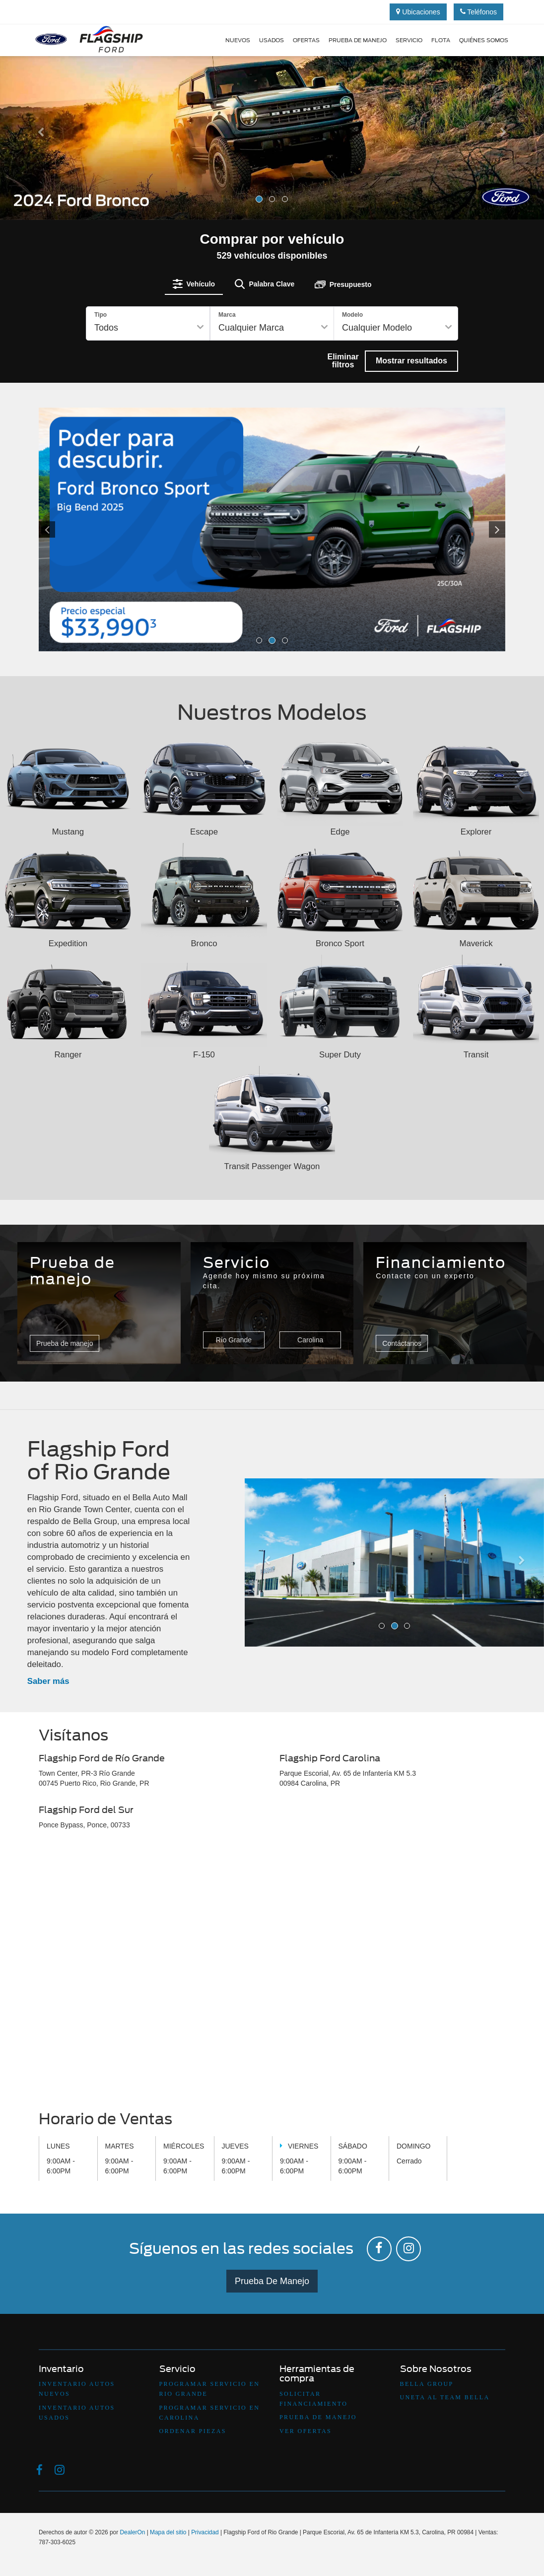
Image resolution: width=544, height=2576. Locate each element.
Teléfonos (478, 12)
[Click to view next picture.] (470, 530)
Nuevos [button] (237, 40)
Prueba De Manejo (272, 2281)
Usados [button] (271, 40)
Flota (440, 40)
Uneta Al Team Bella (445, 2397)
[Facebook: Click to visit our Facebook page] (379, 2248)
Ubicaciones (418, 12)
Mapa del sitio (168, 2532)
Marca (227, 314)
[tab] (194, 284)
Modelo (352, 314)
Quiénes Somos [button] (483, 40)
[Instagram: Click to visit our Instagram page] (408, 2248)
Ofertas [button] (306, 40)
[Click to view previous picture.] (74, 530)
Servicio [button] (409, 40)
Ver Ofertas (305, 2431)
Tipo (100, 314)
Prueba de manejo (358, 40)
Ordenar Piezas (192, 2431)
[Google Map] (272, 1973)
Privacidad (205, 2532)
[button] (40, 172)
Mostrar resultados (411, 360)
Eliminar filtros (342, 360)
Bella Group (427, 2383)
